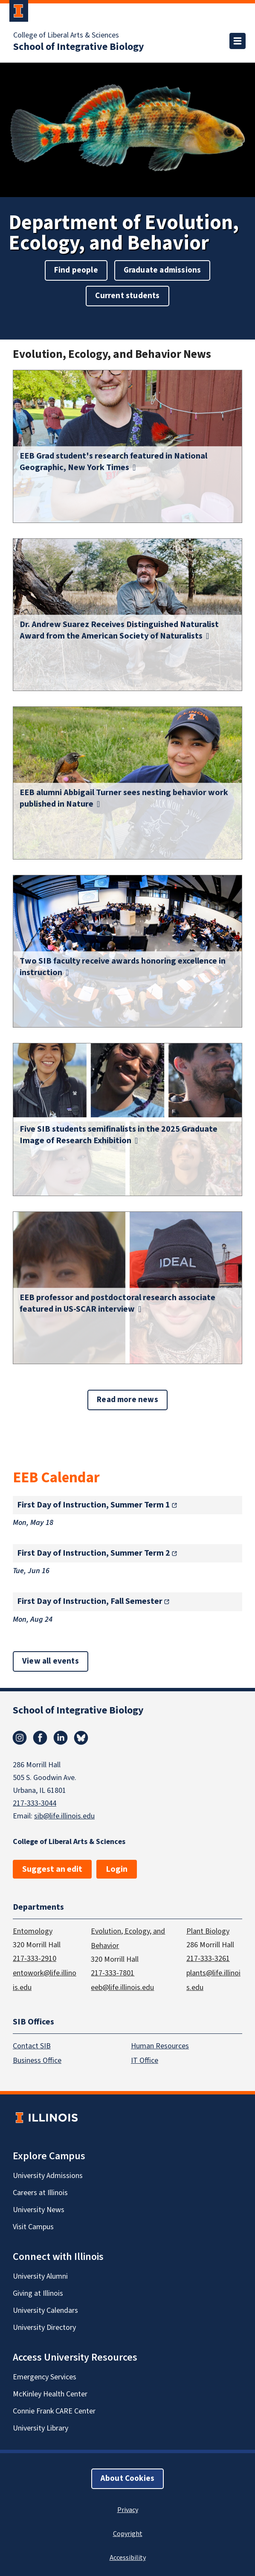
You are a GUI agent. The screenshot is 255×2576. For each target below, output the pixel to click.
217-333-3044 (34, 1803)
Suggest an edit (52, 1869)
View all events (50, 1661)
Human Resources (160, 2046)
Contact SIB (32, 2046)
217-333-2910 (34, 1958)
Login (117, 1869)
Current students (127, 296)
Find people (76, 270)
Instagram (19, 1737)
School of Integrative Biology (78, 47)
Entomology (32, 1930)
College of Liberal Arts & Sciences (66, 35)
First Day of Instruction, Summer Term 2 (93, 1553)
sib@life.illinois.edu (64, 1816)
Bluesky (81, 1737)
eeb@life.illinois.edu (122, 1987)
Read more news (127, 1400)
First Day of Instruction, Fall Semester (89, 1601)
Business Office (37, 2060)
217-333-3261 (208, 1958)
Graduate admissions (162, 270)
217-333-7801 (112, 1972)
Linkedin (60, 1737)
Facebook (40, 1737)
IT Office (144, 2060)
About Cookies (127, 2478)
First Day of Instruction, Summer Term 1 (93, 1505)
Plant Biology (207, 1930)
